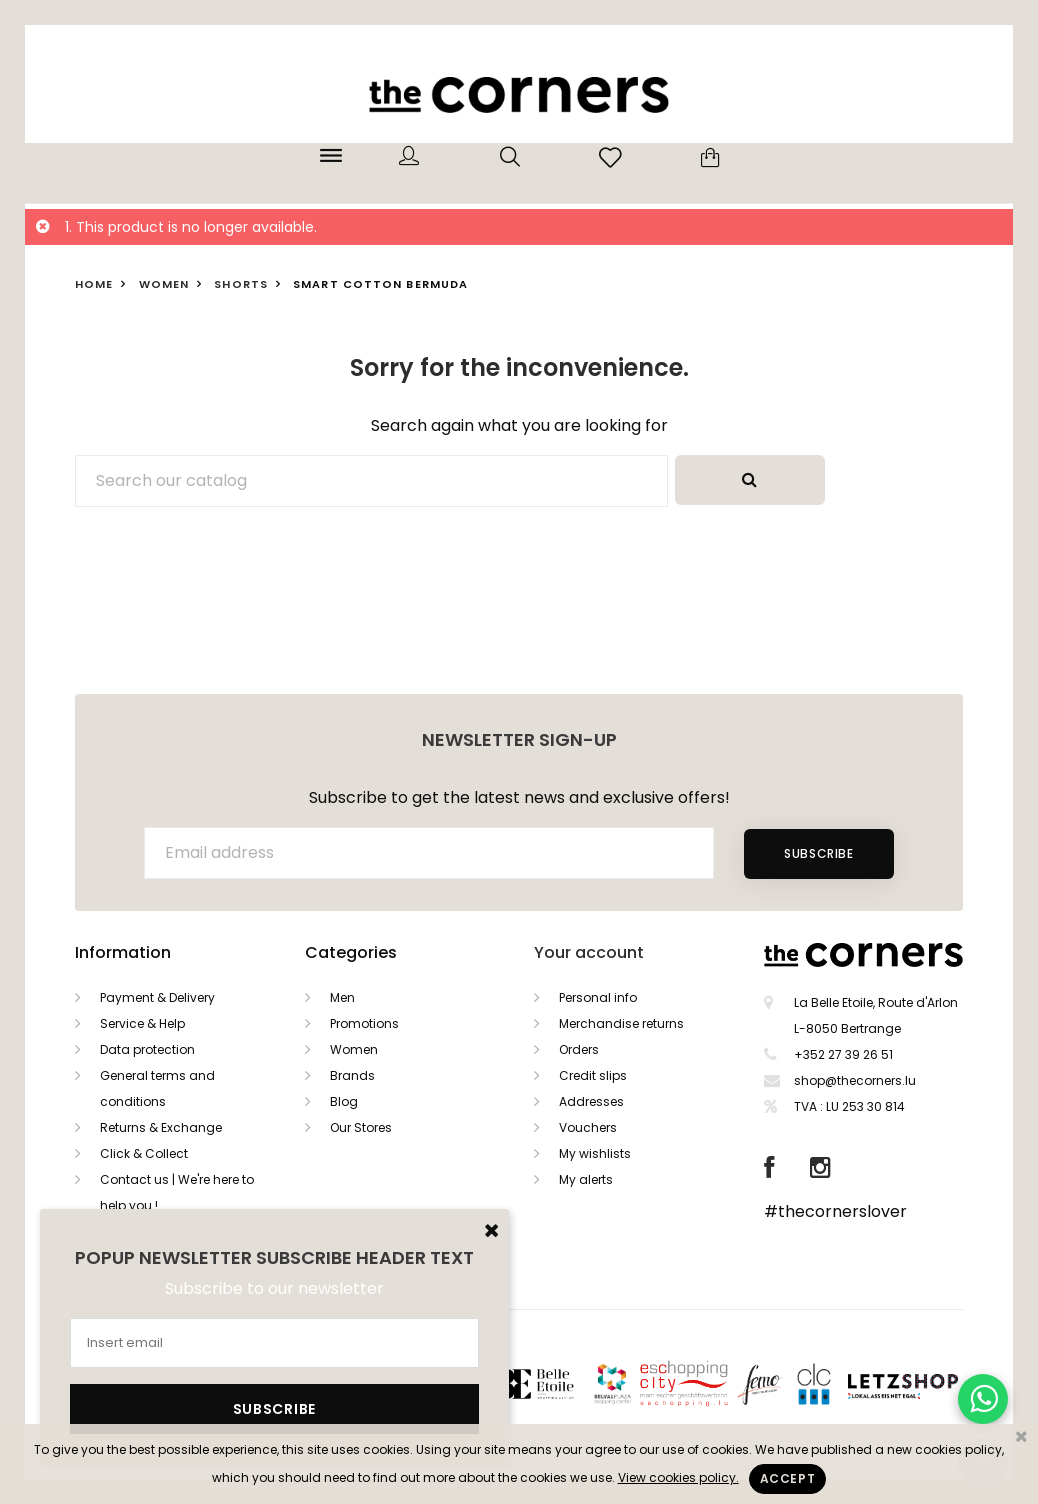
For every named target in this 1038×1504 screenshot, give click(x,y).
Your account (589, 952)
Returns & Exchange (161, 1127)
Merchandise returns (621, 1023)
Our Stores (361, 1127)
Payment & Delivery (157, 997)
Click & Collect (144, 1153)
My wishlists (595, 1153)
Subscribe (818, 853)
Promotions (364, 1023)
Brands (352, 1075)
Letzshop (927, 1382)
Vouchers (588, 1127)
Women (354, 1049)
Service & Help (142, 1023)
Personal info (598, 997)
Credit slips (593, 1075)
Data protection (147, 1049)
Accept (788, 1478)
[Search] (371, 481)
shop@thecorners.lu (855, 1080)
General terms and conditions (157, 1088)
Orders (579, 1049)
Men (342, 997)
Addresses (591, 1101)
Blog (344, 1101)
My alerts (586, 1179)
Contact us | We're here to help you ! (177, 1192)
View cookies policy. (678, 1477)
